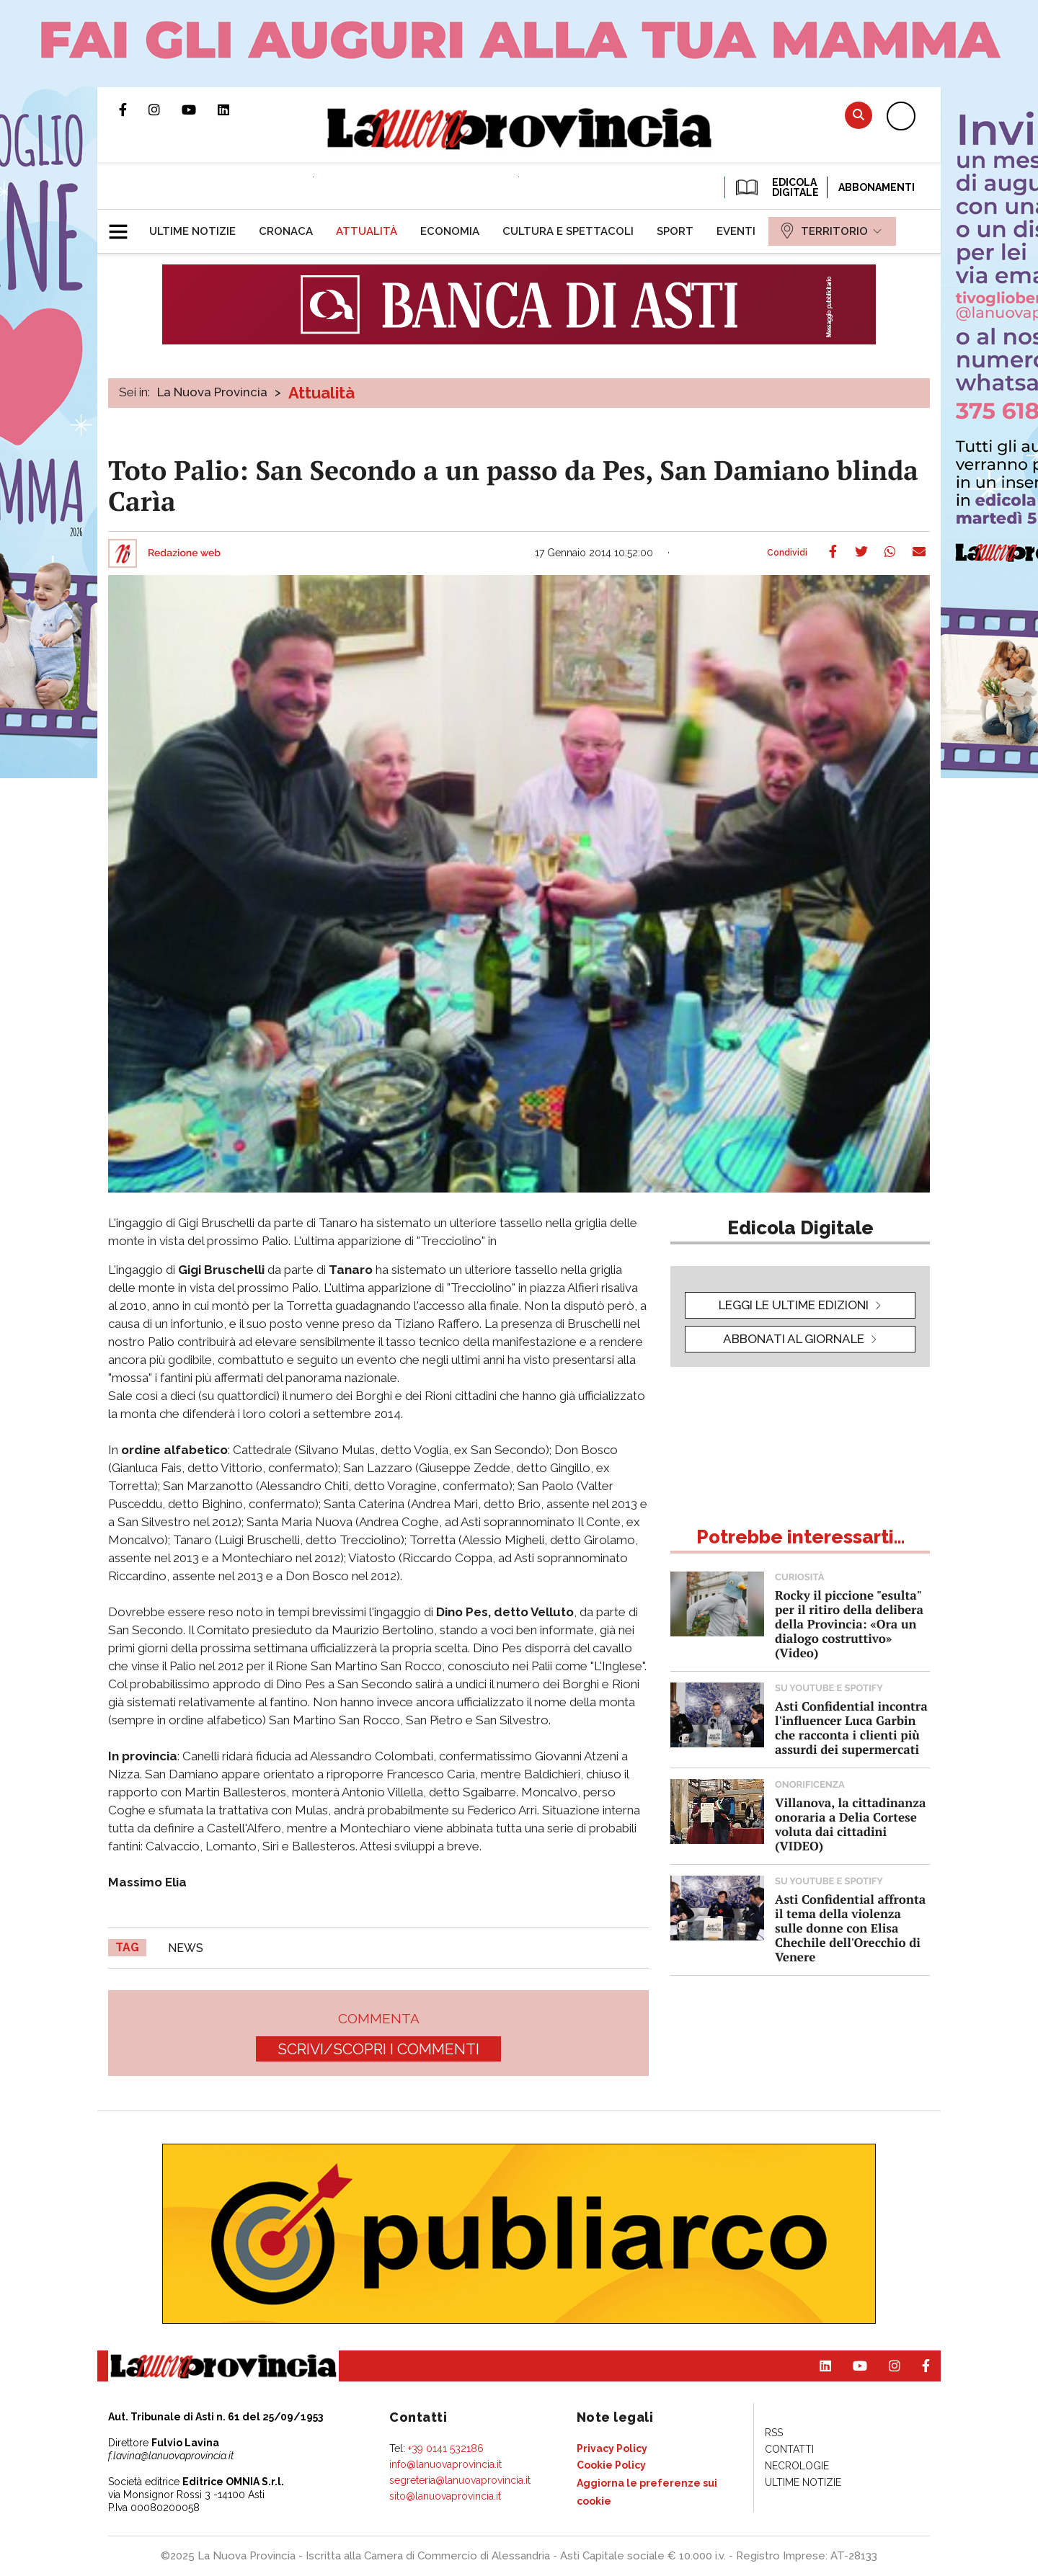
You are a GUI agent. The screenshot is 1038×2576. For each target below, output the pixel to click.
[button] (123, 225)
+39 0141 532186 (446, 2448)
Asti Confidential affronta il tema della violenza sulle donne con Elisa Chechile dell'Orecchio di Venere (850, 1928)
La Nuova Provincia (212, 392)
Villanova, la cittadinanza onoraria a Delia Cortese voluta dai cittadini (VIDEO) (850, 1824)
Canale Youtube (200, 109)
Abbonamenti (876, 187)
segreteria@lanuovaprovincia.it (460, 2480)
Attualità (321, 392)
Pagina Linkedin (234, 109)
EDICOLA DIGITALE (776, 187)
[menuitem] (192, 231)
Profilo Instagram (165, 109)
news (185, 1948)
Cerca (858, 115)
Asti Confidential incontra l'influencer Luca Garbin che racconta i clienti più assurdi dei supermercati (851, 1727)
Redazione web (184, 553)
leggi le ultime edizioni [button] (794, 1305)
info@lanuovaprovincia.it (445, 2464)
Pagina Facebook (133, 109)
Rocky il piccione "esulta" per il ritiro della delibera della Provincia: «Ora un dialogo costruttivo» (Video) (849, 1624)
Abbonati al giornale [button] (793, 1339)
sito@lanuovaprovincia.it (445, 2496)
